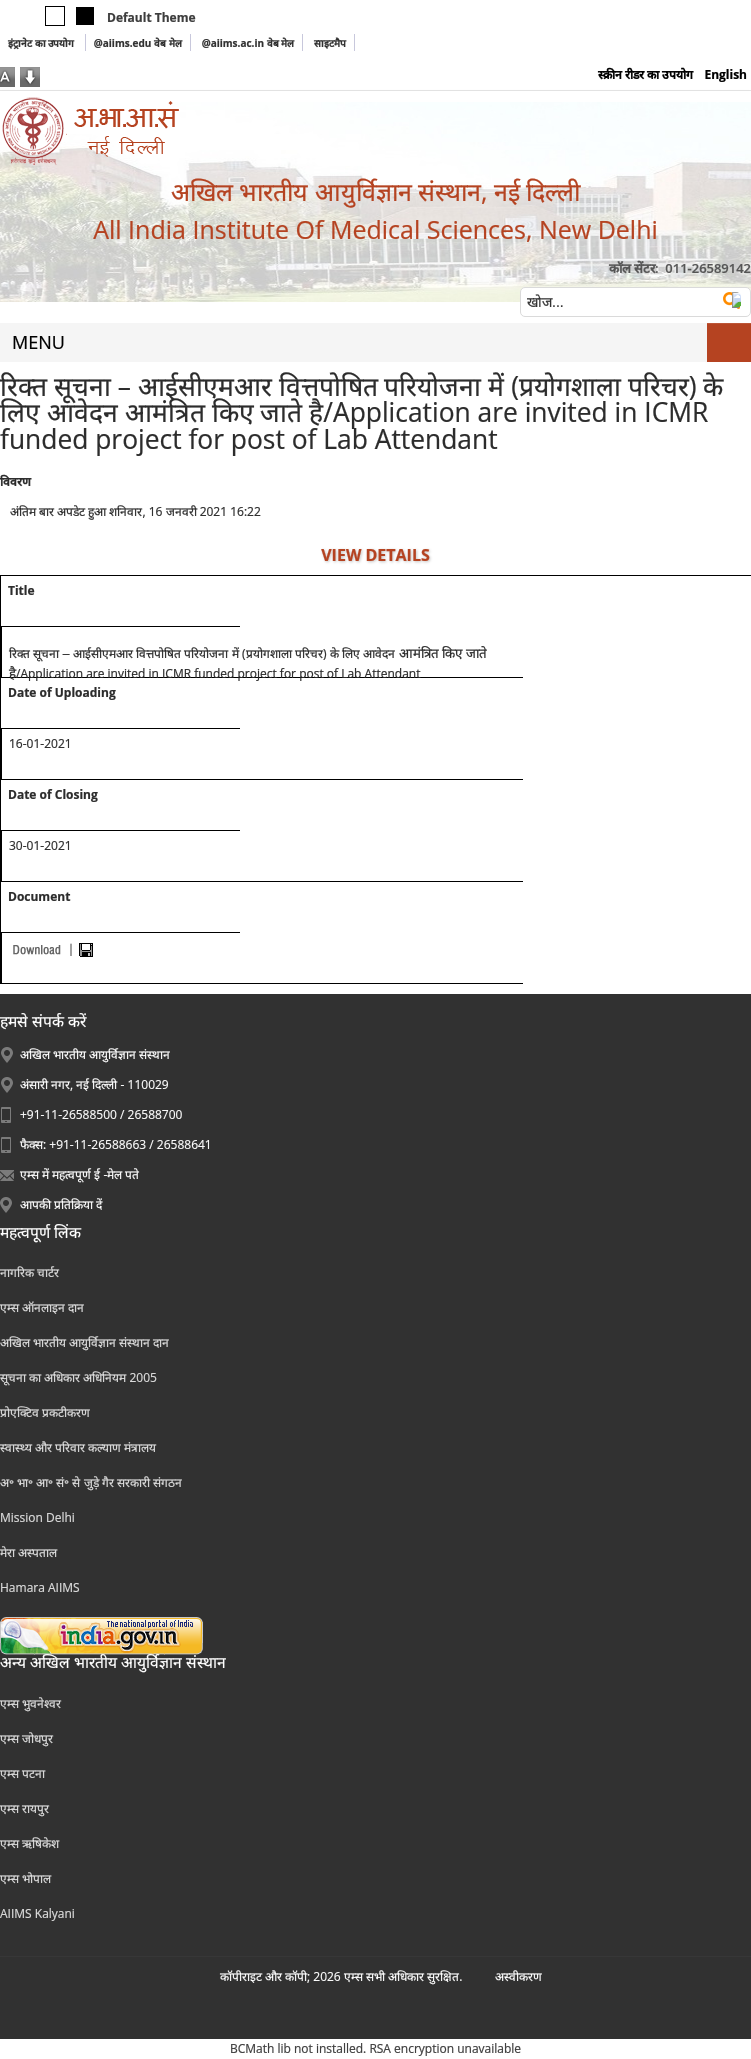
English (725, 74)
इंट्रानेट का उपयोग (42, 43)
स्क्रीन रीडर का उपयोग (645, 74)
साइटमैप (330, 43)
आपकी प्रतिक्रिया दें (61, 1204)
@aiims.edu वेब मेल (138, 43)
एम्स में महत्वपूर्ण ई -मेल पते (79, 1174)
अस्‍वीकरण (518, 1976)
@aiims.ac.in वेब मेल (248, 43)
